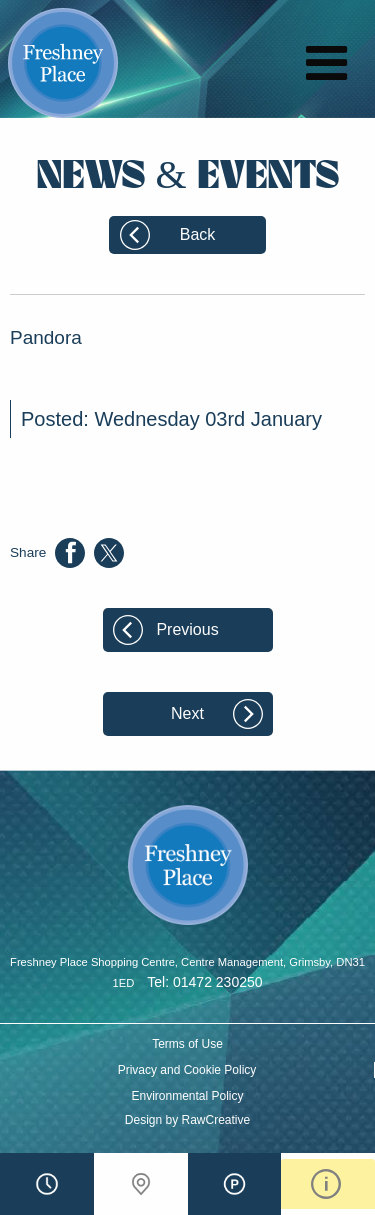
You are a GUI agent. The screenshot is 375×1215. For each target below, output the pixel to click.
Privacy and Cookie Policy (187, 1070)
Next (187, 713)
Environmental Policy (187, 1096)
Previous (187, 629)
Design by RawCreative (187, 1120)
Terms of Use (187, 1044)
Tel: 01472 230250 (204, 982)
